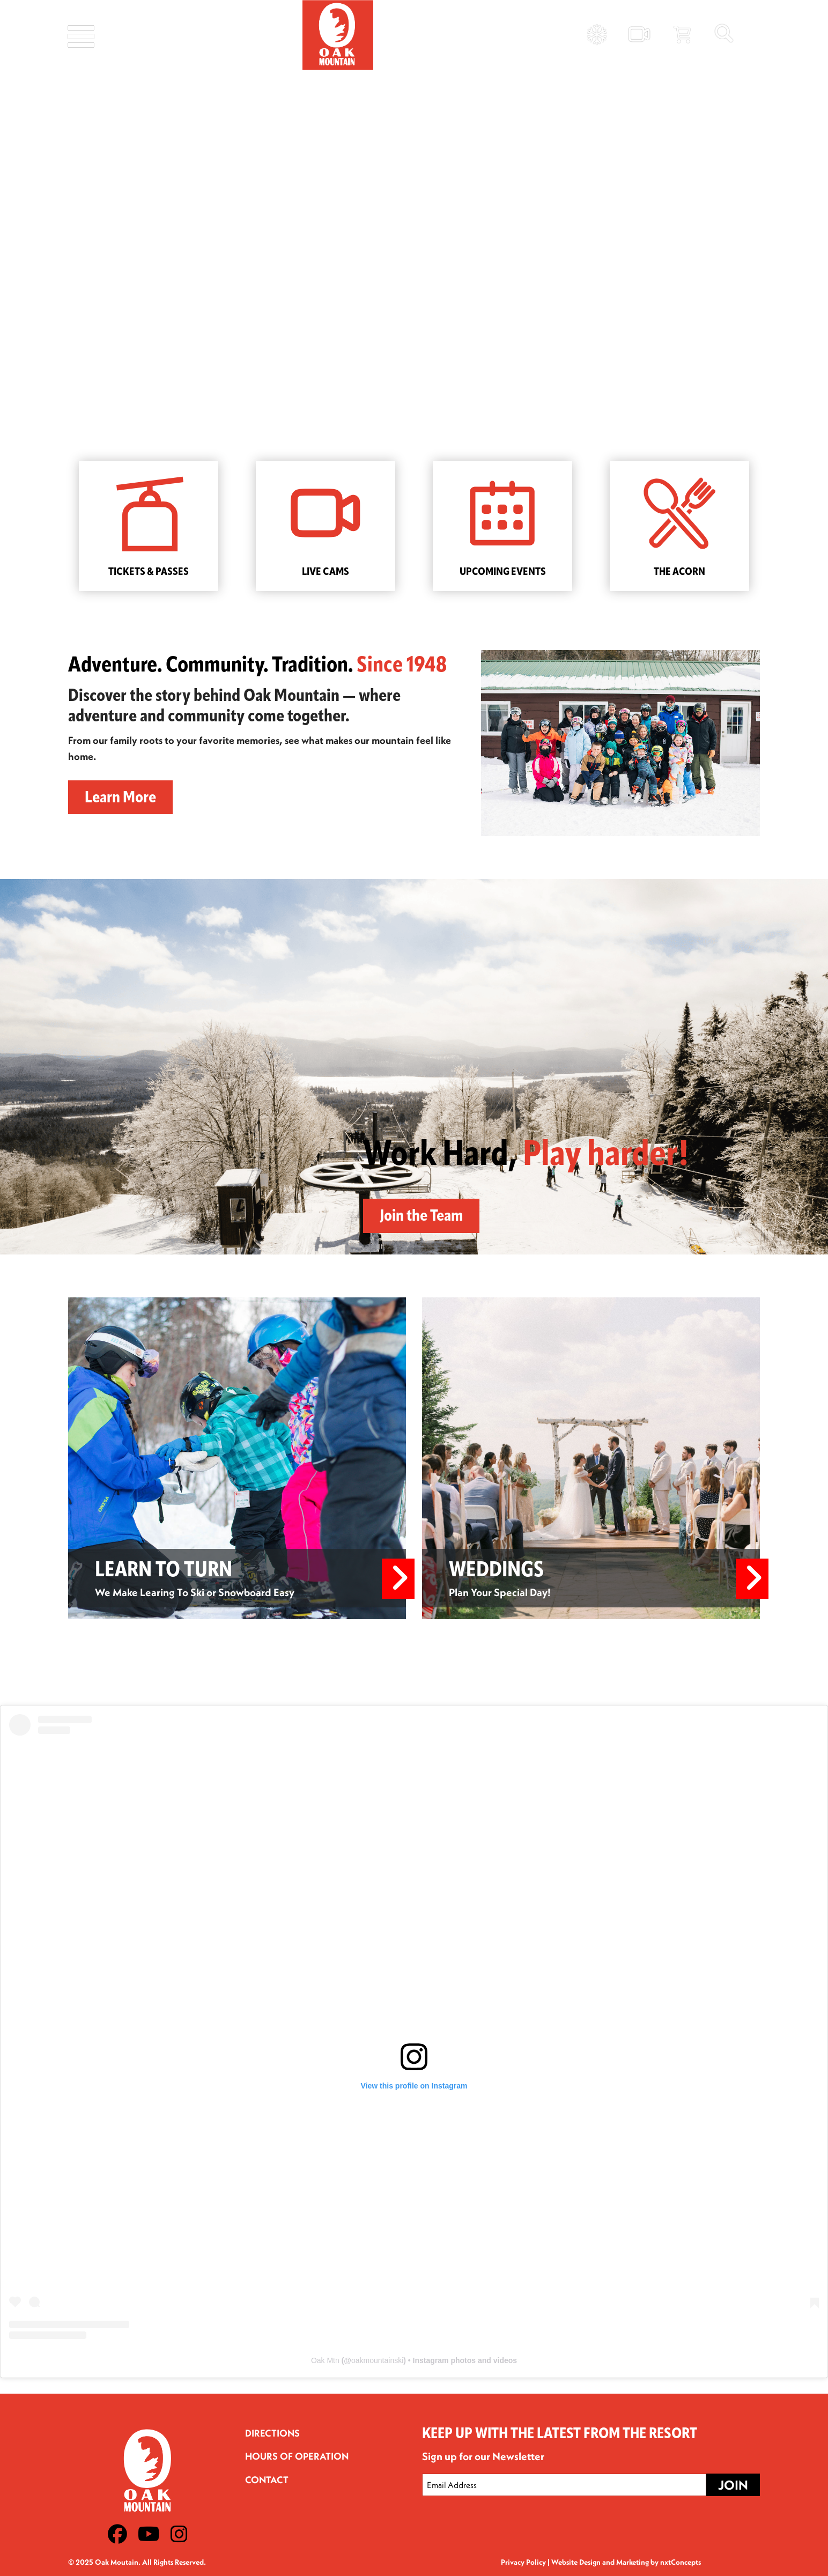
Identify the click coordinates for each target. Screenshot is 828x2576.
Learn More (120, 798)
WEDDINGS (498, 1571)
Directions (272, 2433)
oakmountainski (377, 2360)
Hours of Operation (297, 2456)
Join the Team (421, 1216)
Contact (267, 2480)
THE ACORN (679, 572)
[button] (16, 214)
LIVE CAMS (325, 572)
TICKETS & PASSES (148, 572)
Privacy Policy (523, 2562)
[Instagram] (179, 2534)
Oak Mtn (325, 2360)
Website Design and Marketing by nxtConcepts (626, 2562)
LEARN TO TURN (165, 1571)
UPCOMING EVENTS (503, 572)
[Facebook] (117, 2534)
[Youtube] (149, 2534)
